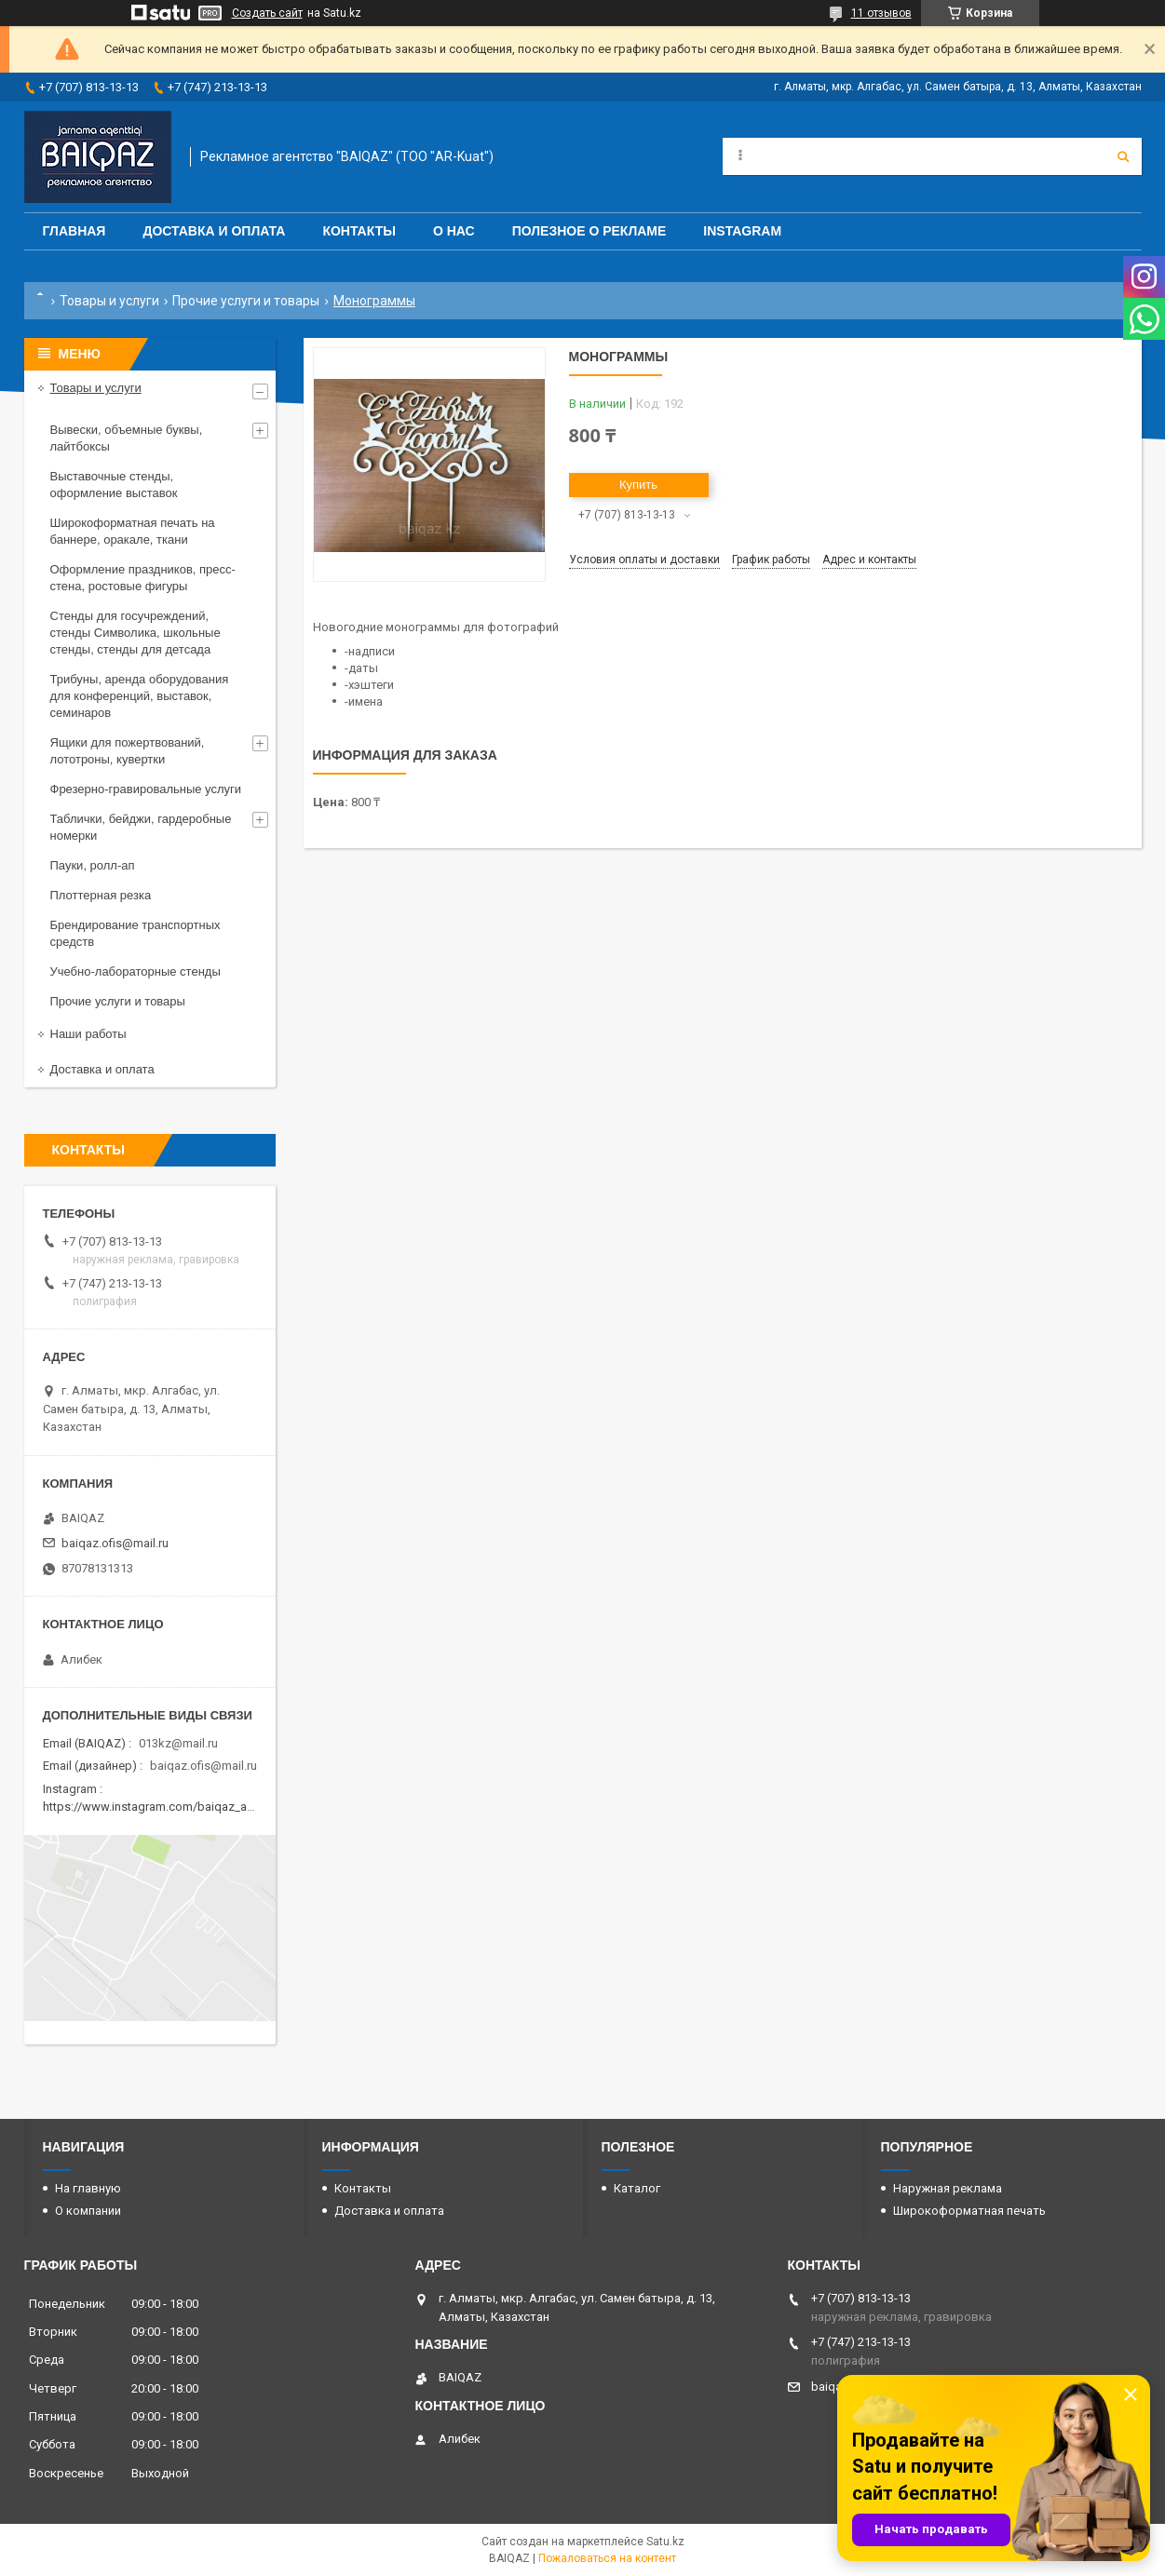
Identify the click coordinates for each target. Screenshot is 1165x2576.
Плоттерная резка (101, 895)
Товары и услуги (109, 300)
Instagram (742, 230)
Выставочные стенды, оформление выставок (114, 484)
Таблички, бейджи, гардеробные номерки (141, 827)
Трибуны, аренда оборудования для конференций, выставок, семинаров (139, 696)
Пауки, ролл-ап (92, 865)
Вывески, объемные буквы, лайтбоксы (126, 438)
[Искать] (1123, 156)
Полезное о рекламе (589, 230)
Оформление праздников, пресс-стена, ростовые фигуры (143, 577)
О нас (454, 230)
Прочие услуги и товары (245, 300)
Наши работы (88, 1034)
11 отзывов (881, 13)
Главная (74, 230)
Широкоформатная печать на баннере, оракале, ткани (132, 531)
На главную (88, 2188)
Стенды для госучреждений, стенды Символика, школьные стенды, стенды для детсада (135, 632)
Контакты (358, 230)
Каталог (637, 2188)
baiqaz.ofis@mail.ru (115, 1543)
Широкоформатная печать (969, 2211)
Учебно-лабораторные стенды (135, 971)
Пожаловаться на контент (607, 2558)
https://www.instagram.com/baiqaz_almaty (159, 1807)
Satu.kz (665, 2541)
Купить (638, 485)
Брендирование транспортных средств (135, 933)
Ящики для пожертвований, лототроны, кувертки (127, 750)
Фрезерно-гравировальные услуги (146, 789)
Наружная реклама (947, 2188)
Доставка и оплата (213, 230)
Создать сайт (267, 13)
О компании (88, 2211)
